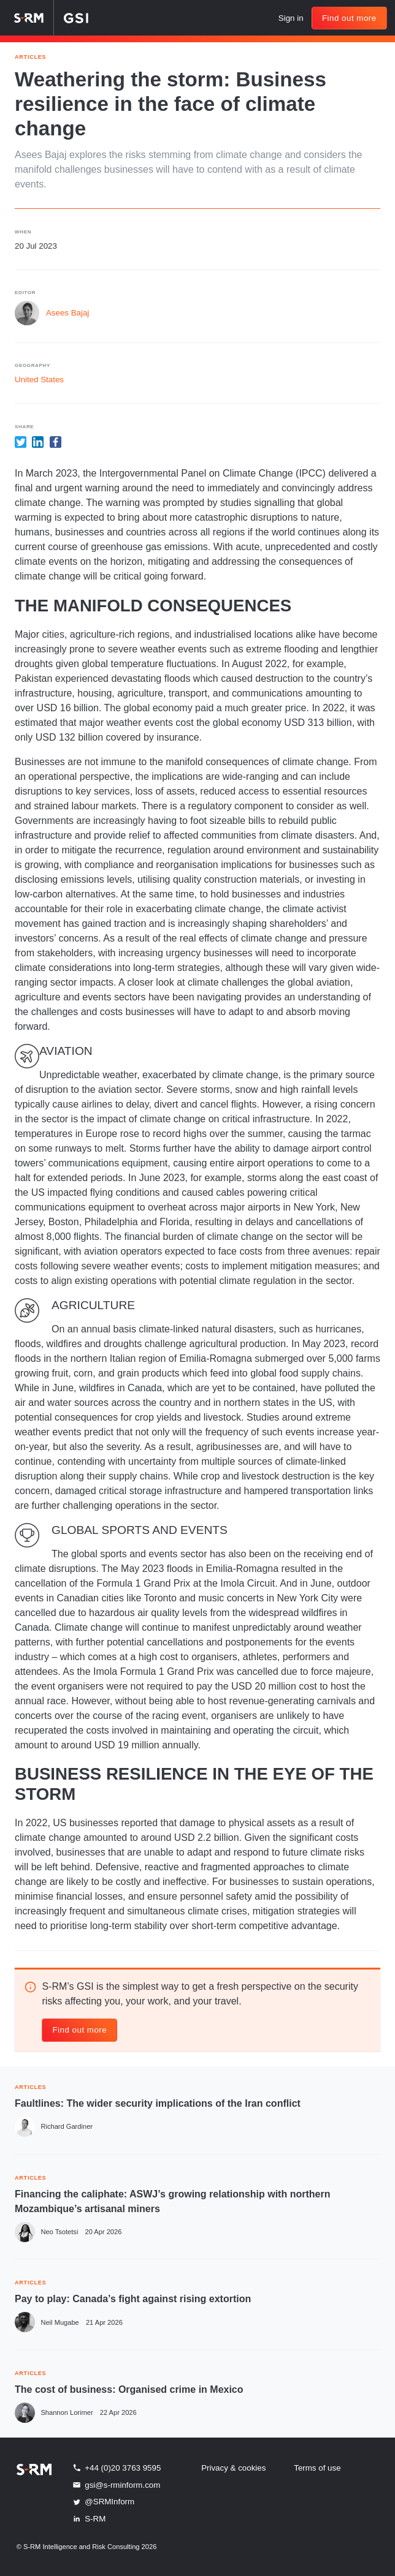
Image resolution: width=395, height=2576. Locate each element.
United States (39, 379)
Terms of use (317, 2467)
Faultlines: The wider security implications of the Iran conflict (158, 2103)
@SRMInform (103, 2502)
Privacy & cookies (233, 2467)
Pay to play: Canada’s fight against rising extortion (133, 2299)
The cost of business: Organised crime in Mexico (129, 2389)
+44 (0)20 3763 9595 (116, 2467)
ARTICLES (30, 2086)
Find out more (349, 18)
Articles (30, 56)
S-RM (88, 2518)
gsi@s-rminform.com (116, 2485)
